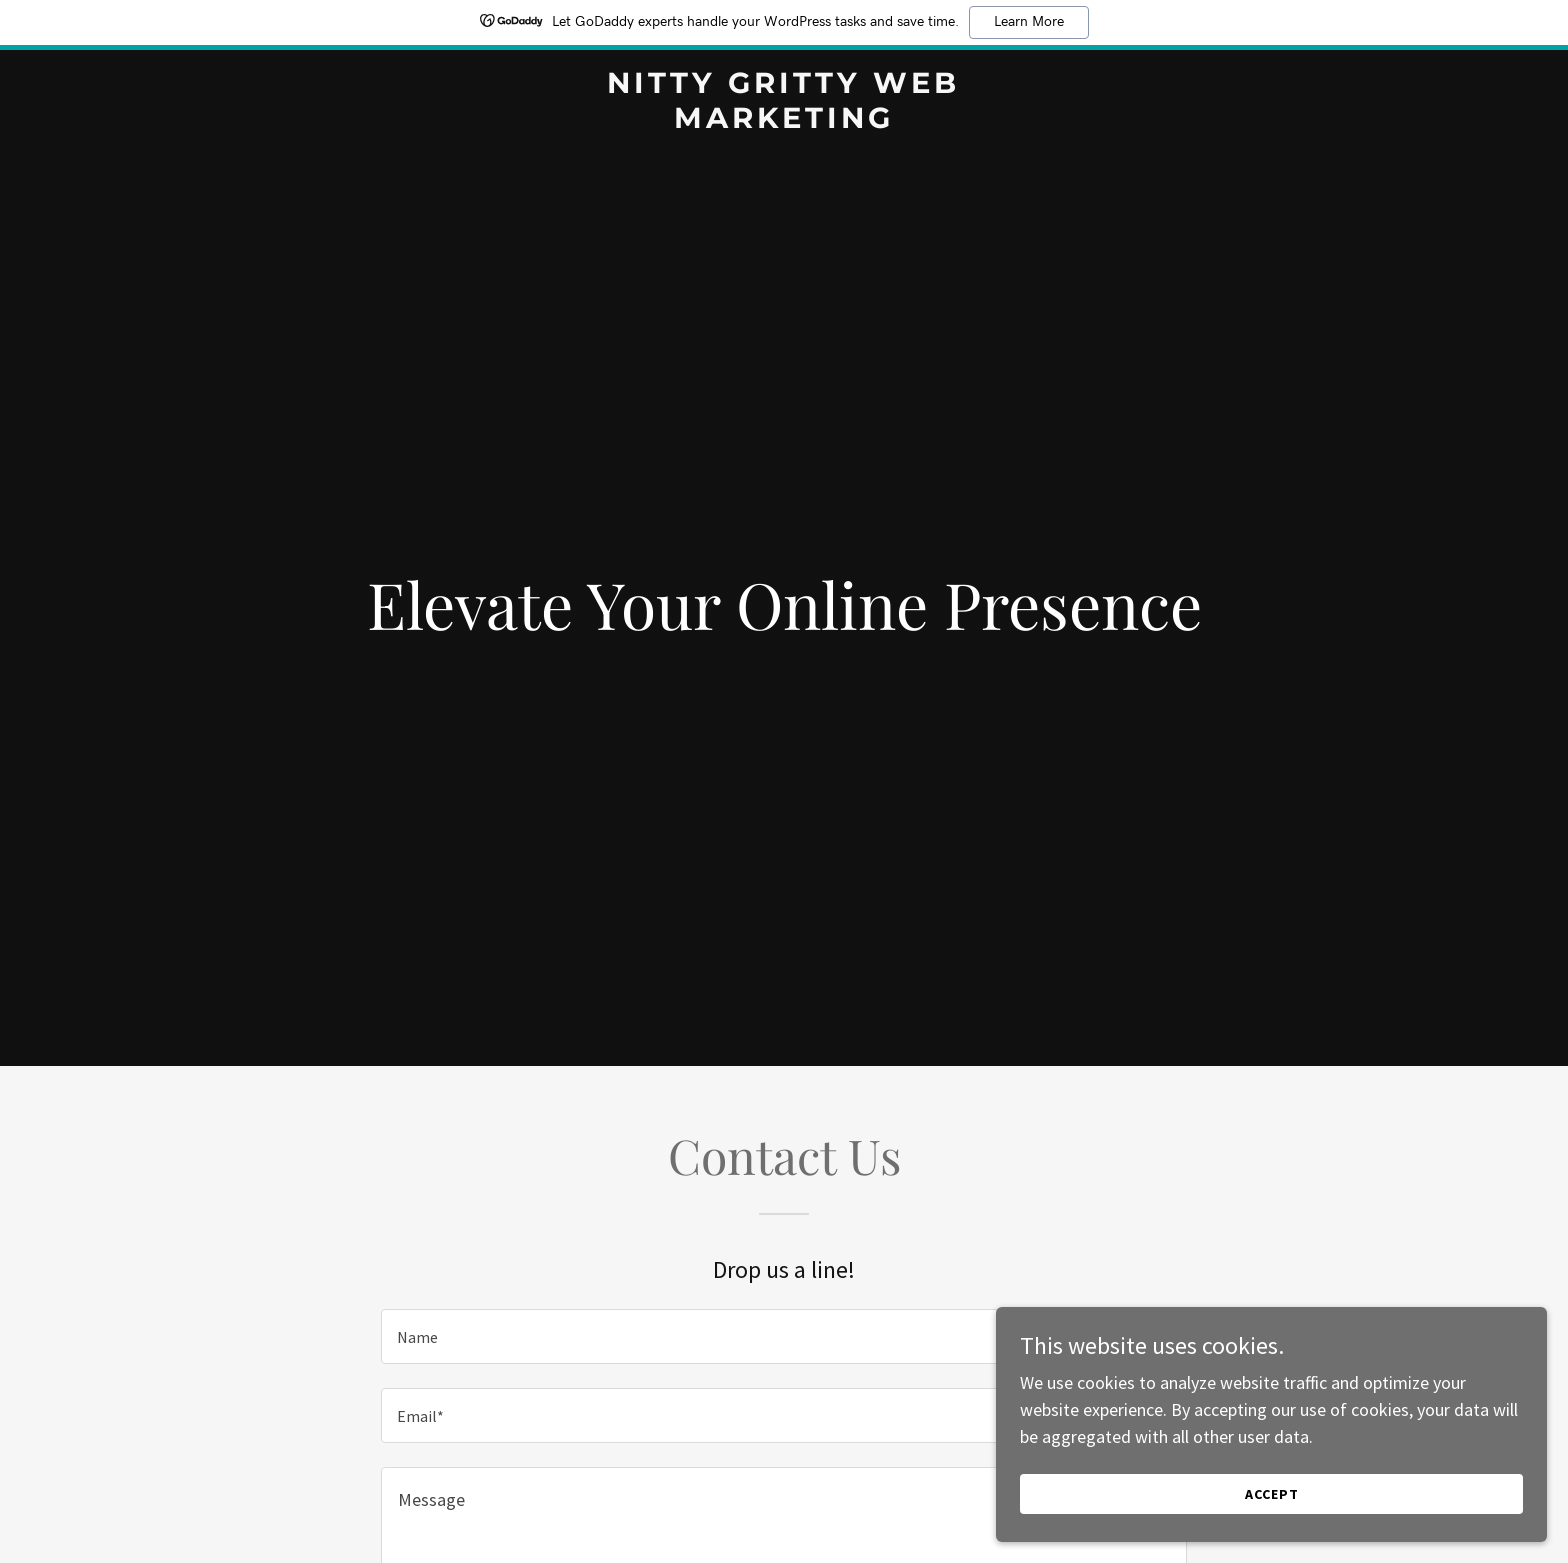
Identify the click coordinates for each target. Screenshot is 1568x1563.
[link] (784, 121)
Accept (1344, 1491)
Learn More (1029, 22)
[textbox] (783, 1336)
